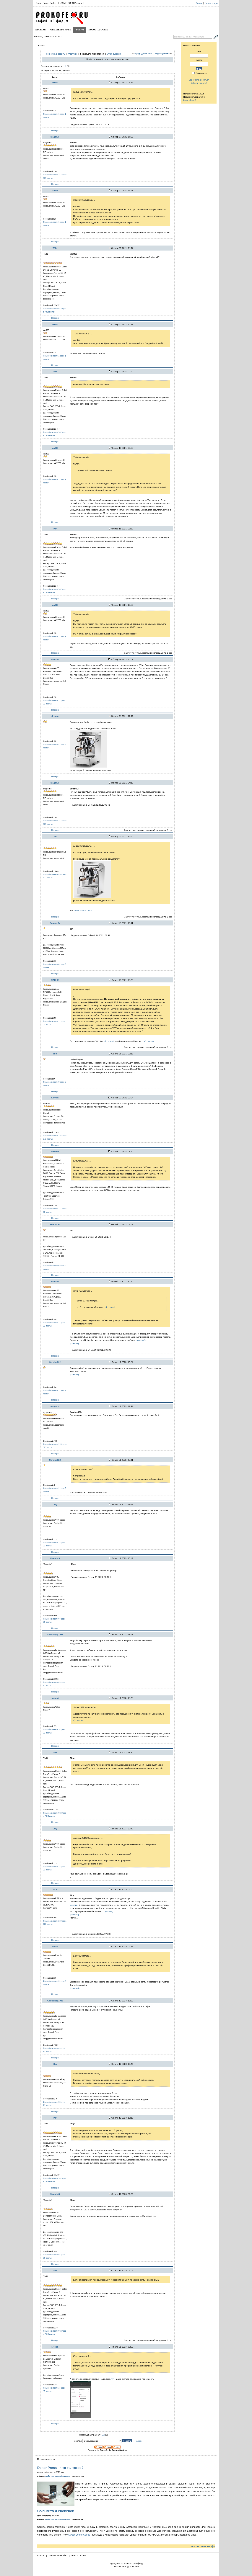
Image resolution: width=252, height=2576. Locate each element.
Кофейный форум (55, 54)
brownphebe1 (189, 100)
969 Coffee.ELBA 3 (83, 910)
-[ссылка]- (109, 1041)
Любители (49, 2476)
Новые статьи (78, 2555)
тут (112, 2379)
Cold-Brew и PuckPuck (55, 2511)
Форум (80, 30)
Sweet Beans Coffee (46, 3)
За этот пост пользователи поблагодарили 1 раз (148, 598)
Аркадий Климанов (63, 2476)
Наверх (54, 130)
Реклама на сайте (58, 2555)
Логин (199, 3)
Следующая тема (162, 54)
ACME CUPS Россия (71, 3)
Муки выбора (114, 54)
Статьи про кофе (60, 30)
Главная (40, 30)
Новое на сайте (98, 30)
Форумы (72, 54)
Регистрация (211, 3)
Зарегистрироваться (199, 79)
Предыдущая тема (143, 54)
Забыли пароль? (199, 83)
